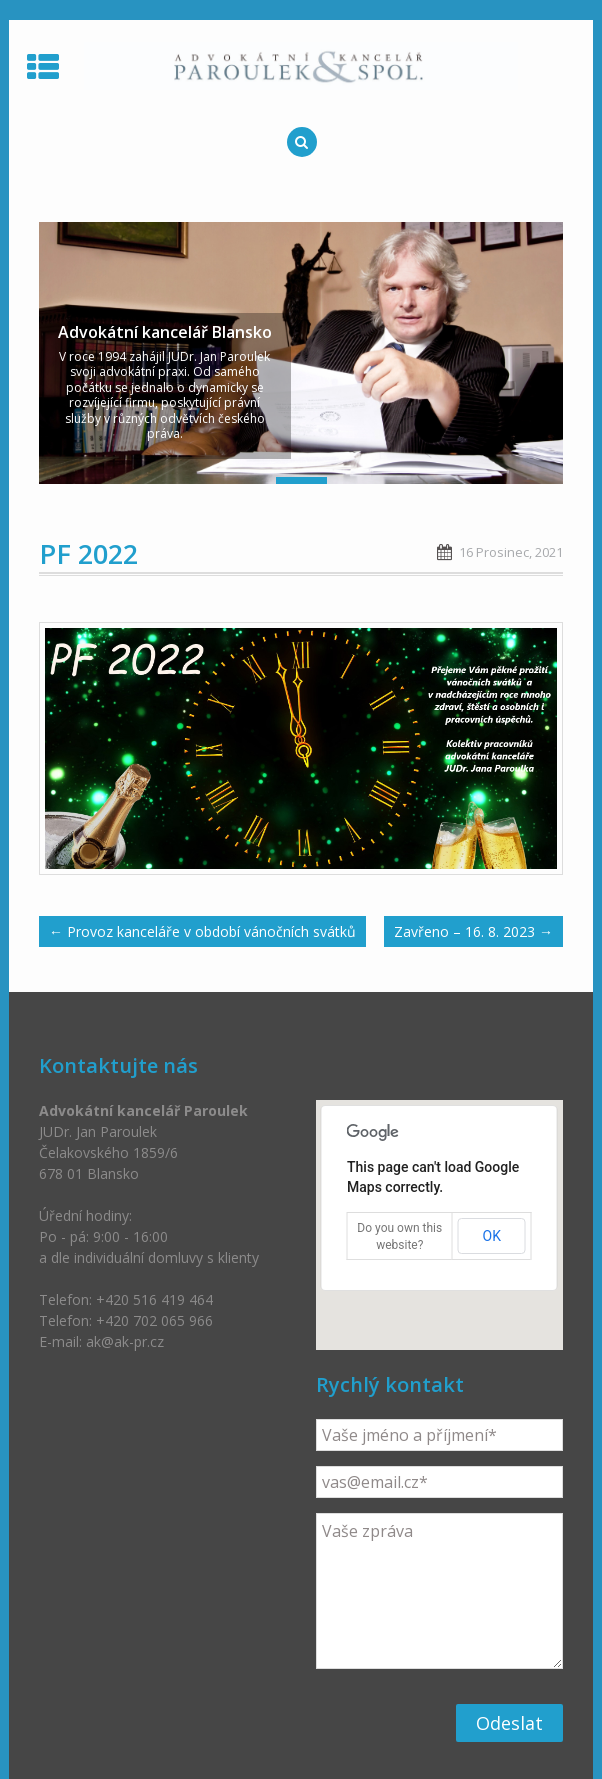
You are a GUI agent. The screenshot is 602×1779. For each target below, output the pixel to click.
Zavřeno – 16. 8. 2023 (473, 931)
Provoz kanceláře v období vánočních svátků (202, 931)
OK (492, 1236)
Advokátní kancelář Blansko (165, 332)
